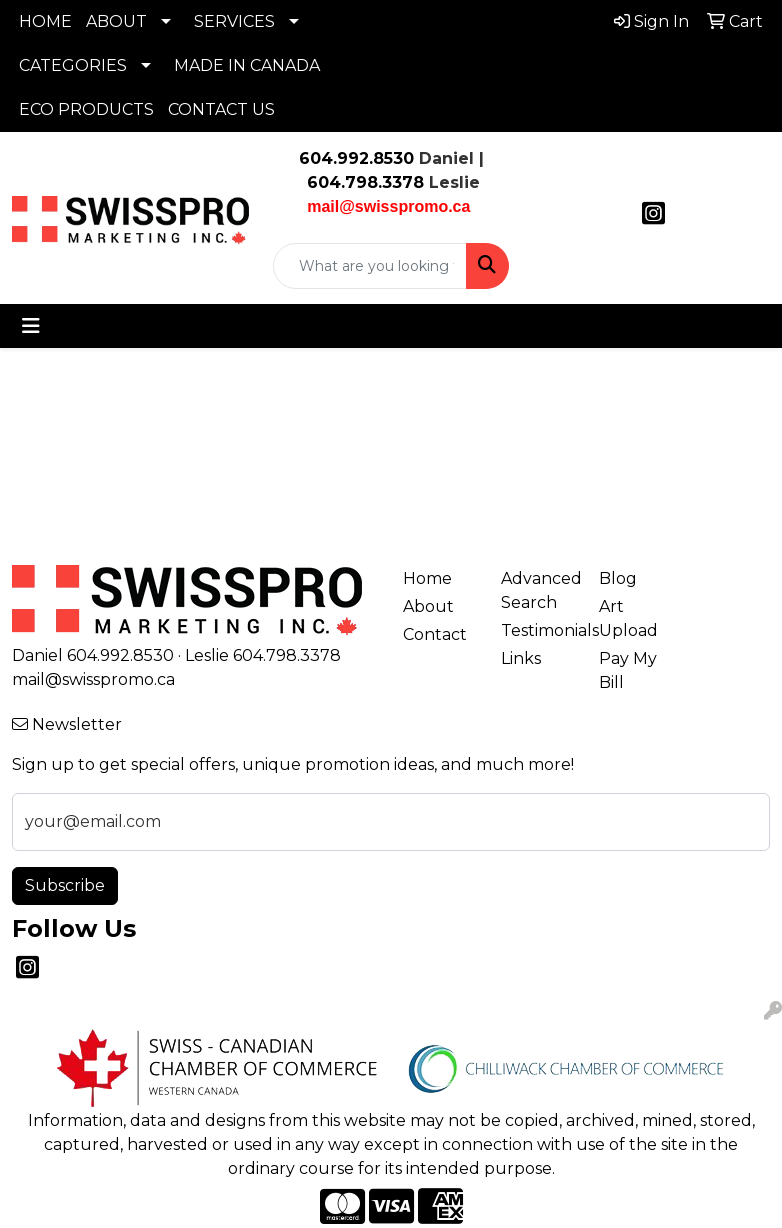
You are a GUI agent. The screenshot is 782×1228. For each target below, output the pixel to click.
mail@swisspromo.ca (93, 679)
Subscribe (65, 885)
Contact (435, 634)
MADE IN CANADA (247, 65)
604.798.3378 (363, 182)
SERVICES (234, 21)
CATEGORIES (73, 65)
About (428, 606)
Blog (618, 578)
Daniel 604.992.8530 (93, 655)
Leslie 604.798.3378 (263, 655)
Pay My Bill (628, 670)
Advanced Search (538, 590)
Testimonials (538, 630)
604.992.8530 (356, 158)
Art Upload (628, 618)
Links (521, 658)
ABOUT (116, 21)
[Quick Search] (370, 266)
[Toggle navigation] (31, 326)
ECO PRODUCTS (86, 109)
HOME (45, 21)
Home (427, 578)
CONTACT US (221, 109)
